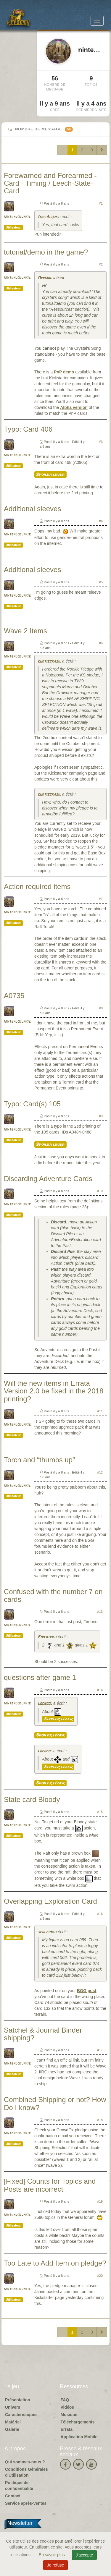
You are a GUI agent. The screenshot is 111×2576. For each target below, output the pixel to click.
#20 (100, 2275)
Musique (69, 2414)
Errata (67, 2429)
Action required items (37, 886)
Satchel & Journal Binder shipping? (43, 2034)
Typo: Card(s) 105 (32, 1104)
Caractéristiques (21, 2414)
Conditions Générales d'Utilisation (26, 2472)
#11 (100, 1411)
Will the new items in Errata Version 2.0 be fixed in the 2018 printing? (53, 1391)
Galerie (12, 2429)
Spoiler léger (50, 474)
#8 (101, 1008)
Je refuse (55, 2565)
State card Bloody (32, 1799)
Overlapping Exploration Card (50, 1901)
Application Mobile (79, 2436)
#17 (100, 2050)
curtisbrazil (49, 661)
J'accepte (84, 2555)
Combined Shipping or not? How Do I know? (55, 2103)
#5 (101, 582)
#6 (101, 643)
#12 (100, 1472)
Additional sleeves (32, 509)
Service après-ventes (25, 2503)
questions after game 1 (40, 1677)
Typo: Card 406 (28, 429)
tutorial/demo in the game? (46, 252)
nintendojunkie (17, 217)
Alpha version (74, 407)
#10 (100, 1191)
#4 (101, 521)
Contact (12, 2496)
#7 (101, 899)
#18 (100, 2120)
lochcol (45, 1703)
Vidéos (67, 2407)
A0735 (14, 996)
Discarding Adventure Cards (48, 1179)
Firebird (45, 1637)
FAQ (65, 2399)
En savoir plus (52, 2554)
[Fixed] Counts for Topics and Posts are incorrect (50, 2185)
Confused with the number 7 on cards (53, 1595)
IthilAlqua (47, 217)
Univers (12, 2407)
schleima (45, 1932)
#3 (101, 441)
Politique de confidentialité (19, 2485)
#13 (100, 1611)
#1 (101, 203)
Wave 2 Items (25, 631)
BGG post (86, 1990)
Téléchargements (78, 2422)
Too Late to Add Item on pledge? (55, 2263)
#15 (100, 1812)
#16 (100, 1914)
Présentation (17, 2399)
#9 (101, 1116)
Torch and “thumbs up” (39, 1460)
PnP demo (64, 372)
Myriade (45, 278)
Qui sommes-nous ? (25, 2462)
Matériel (13, 2422)
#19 (100, 2201)
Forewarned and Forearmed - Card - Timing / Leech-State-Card (50, 183)
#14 (100, 1690)
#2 (101, 264)
